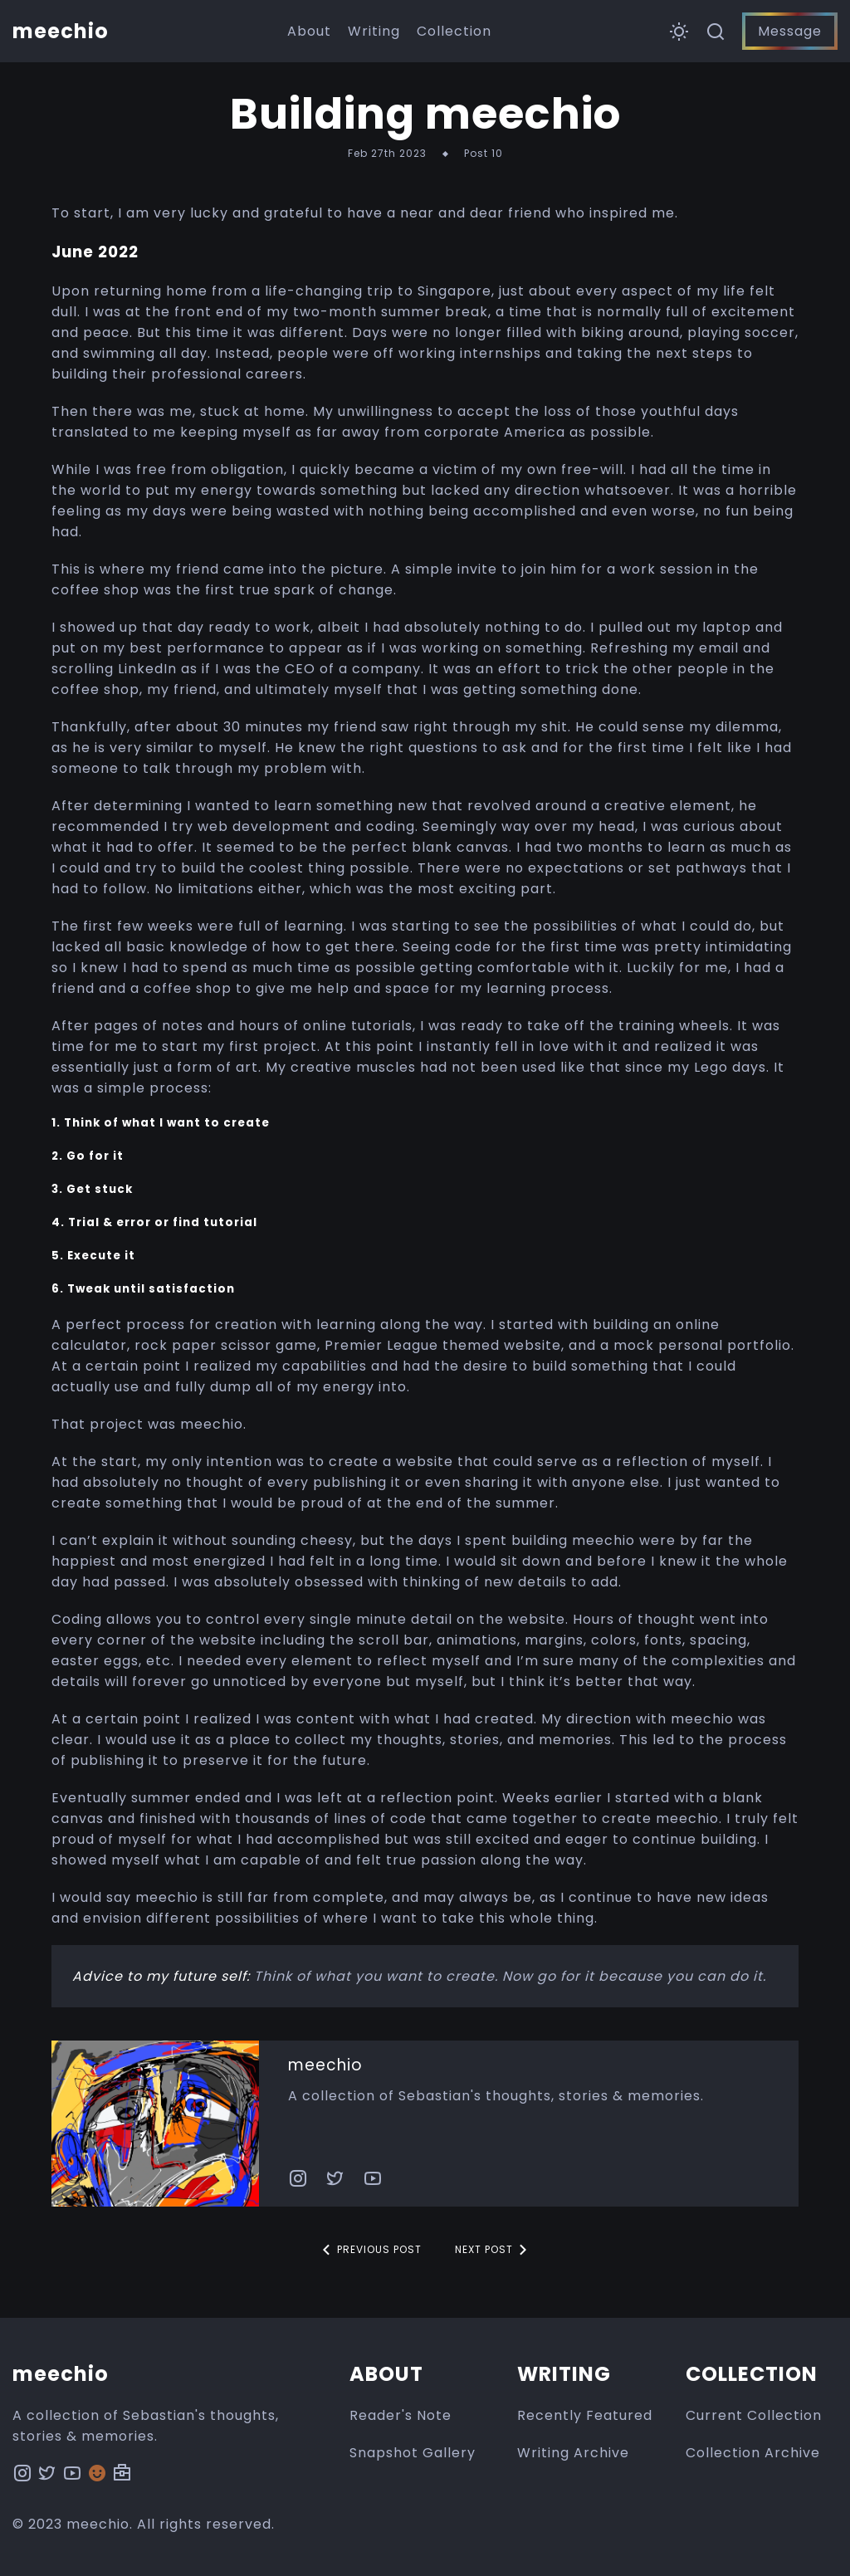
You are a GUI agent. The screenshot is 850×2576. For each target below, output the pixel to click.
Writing (374, 31)
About (309, 31)
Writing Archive (573, 2452)
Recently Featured (584, 2415)
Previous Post (369, 2250)
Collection (454, 31)
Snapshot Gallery (412, 2452)
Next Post (494, 2250)
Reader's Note (400, 2415)
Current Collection (754, 2415)
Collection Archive (753, 2452)
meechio (325, 2065)
